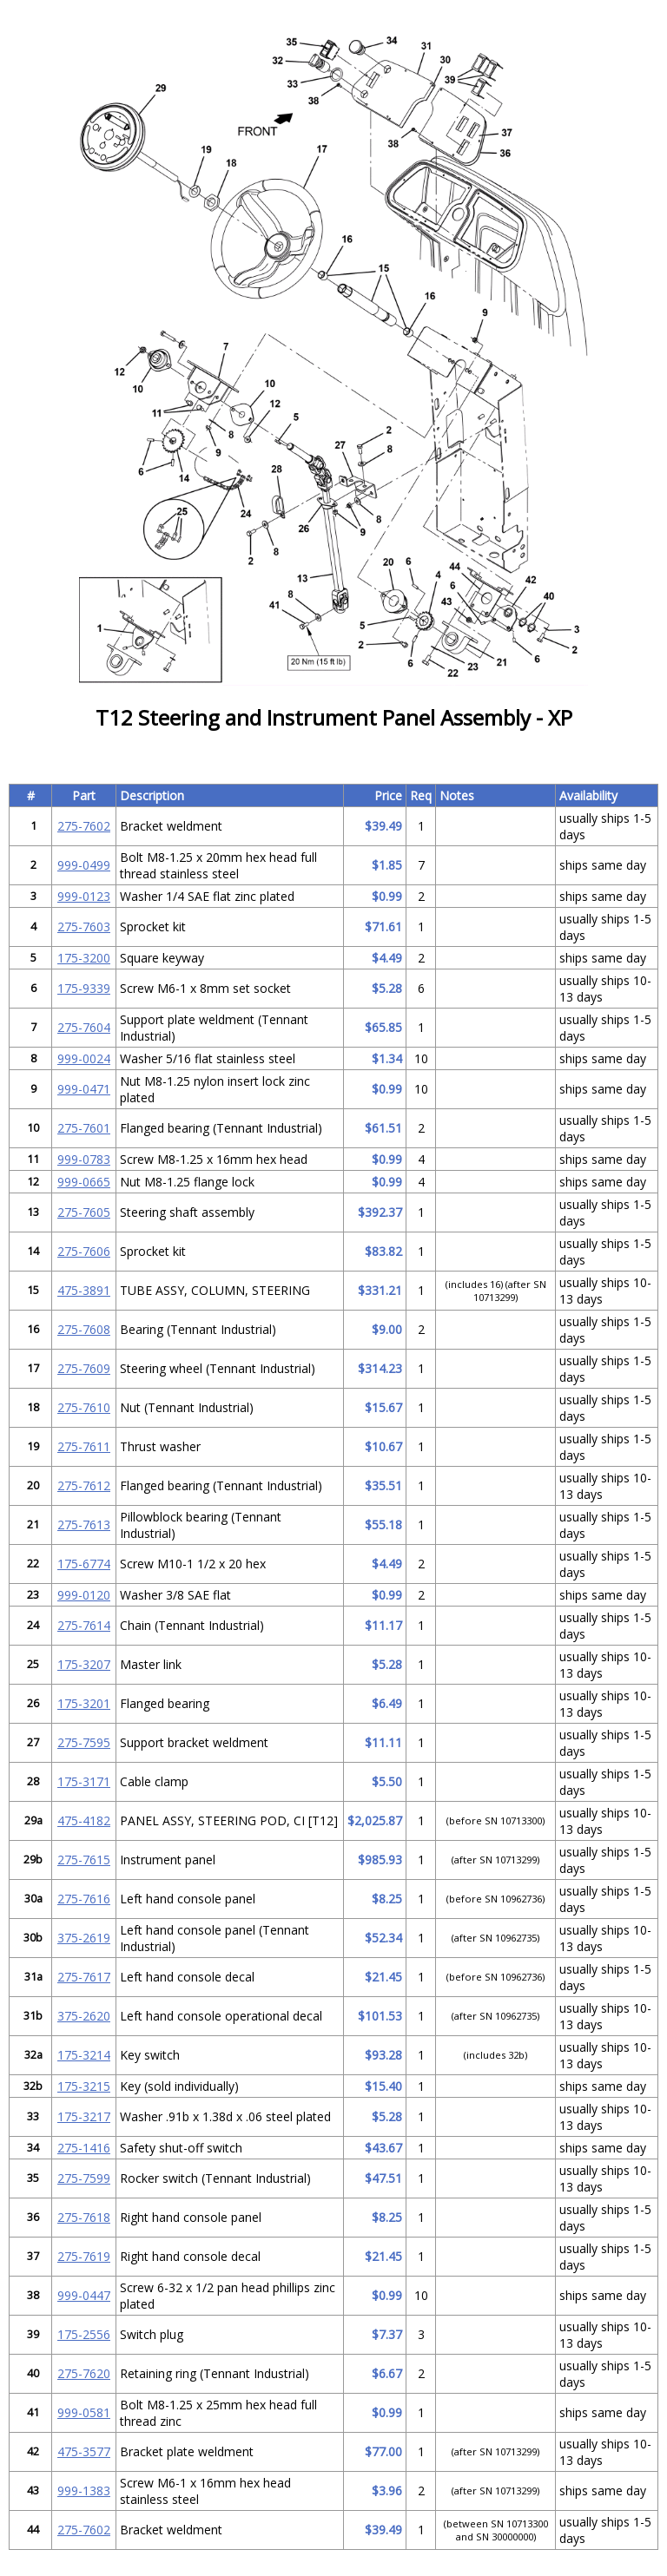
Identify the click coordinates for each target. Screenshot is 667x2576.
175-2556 (83, 2334)
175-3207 (83, 1664)
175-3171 (83, 1781)
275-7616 (83, 1898)
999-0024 (83, 1058)
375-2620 (83, 2016)
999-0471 (83, 1089)
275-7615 (83, 1859)
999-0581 (83, 2412)
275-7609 (83, 1368)
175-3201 (83, 1703)
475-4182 (83, 1820)
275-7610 (83, 1407)
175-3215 (83, 2086)
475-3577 (83, 2451)
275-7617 (83, 1976)
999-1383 (83, 2490)
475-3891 (83, 1290)
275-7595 (83, 1742)
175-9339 (83, 988)
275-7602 (83, 826)
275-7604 (83, 1027)
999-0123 (83, 896)
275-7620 (83, 2373)
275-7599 (83, 2178)
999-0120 (83, 1595)
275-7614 (83, 1625)
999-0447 (83, 2295)
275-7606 (83, 1251)
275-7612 (83, 1485)
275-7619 (83, 2256)
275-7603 (83, 926)
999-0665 (83, 1181)
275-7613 (83, 1524)
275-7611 (83, 1446)
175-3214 (83, 2055)
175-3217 (83, 2116)
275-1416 (83, 2147)
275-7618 (83, 2217)
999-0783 (83, 1159)
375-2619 (83, 1937)
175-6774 (83, 1563)
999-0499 (83, 865)
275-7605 (83, 1212)
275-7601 (83, 1128)
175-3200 (83, 958)
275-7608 (83, 1329)
